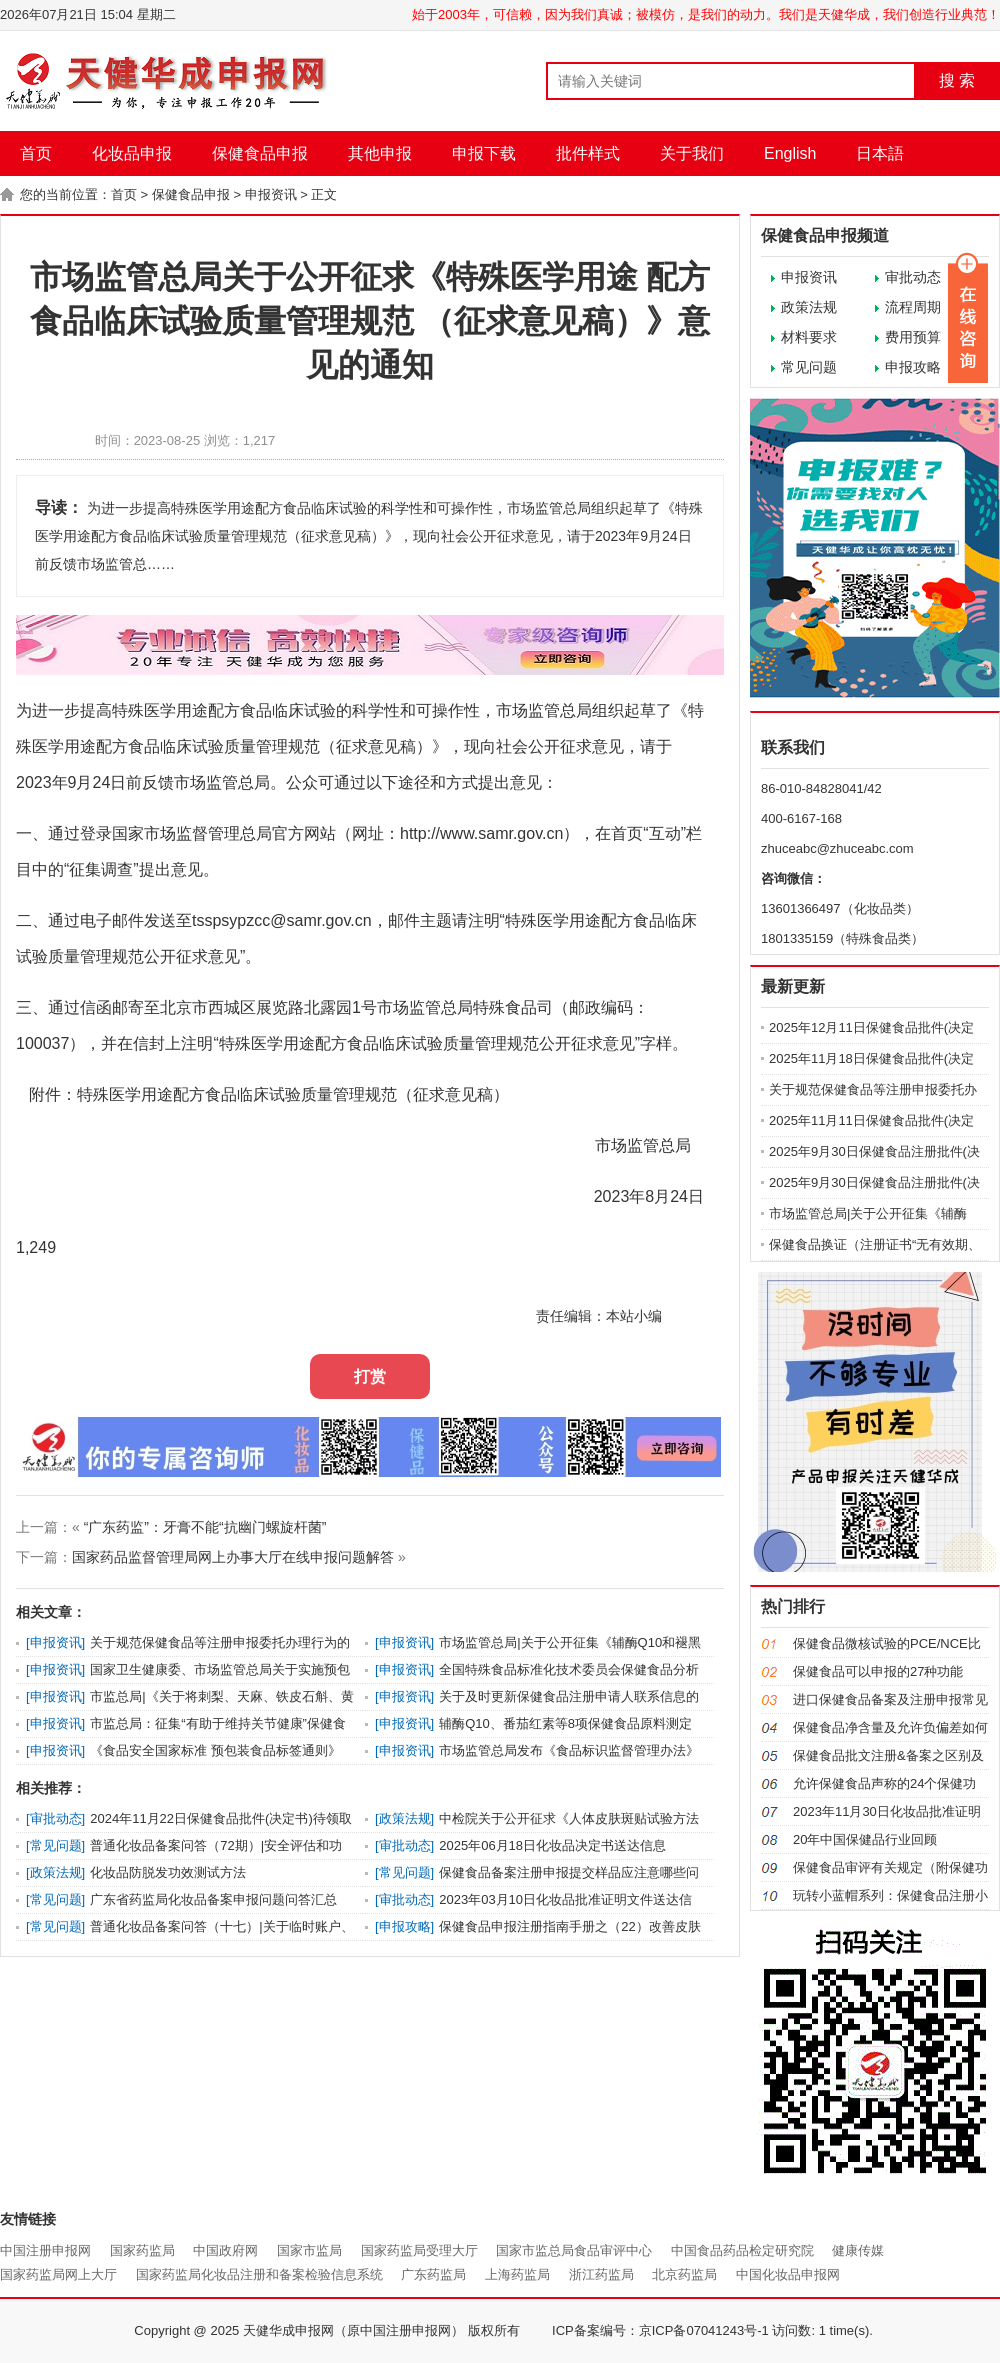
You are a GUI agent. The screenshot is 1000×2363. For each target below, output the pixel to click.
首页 (36, 153)
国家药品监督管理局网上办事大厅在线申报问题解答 (233, 1557)
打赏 (370, 1376)
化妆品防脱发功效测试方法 (168, 1872)
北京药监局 (684, 2274)
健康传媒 (858, 2250)
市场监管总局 (647, 1145)
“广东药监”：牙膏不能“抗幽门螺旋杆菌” (205, 1527)
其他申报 (380, 153)
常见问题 (809, 367)
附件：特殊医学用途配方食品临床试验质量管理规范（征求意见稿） (262, 1094)
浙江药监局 (601, 2274)
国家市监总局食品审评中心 (574, 2250)
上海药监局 (517, 2274)
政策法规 (809, 307)
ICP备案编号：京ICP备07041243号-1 (660, 2330)
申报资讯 (271, 194)
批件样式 (588, 153)
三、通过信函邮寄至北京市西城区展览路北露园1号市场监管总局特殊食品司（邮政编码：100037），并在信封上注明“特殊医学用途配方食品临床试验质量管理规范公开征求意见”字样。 (352, 1025)
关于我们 (692, 153)
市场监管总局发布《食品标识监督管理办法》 (569, 1750)
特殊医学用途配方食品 (192, 710)
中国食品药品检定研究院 (742, 2250)
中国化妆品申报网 (788, 2274)
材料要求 (809, 337)
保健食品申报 (260, 153)
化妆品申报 (132, 153)
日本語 (880, 153)
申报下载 (484, 153)
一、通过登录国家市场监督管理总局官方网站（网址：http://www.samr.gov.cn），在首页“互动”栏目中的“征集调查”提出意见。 (359, 851)
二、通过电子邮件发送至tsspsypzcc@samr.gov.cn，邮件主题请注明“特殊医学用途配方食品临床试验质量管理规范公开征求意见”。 (356, 938)
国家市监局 (309, 2250)
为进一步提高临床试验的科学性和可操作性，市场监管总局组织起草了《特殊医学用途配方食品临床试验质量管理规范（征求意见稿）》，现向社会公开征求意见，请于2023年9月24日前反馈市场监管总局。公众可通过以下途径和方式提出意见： (360, 746)
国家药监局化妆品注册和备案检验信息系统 (259, 2274)
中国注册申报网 (45, 2250)
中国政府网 (225, 2250)
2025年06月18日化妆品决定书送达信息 (552, 1845)
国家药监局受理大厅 (419, 2250)
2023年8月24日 (649, 1196)
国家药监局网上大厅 (58, 2274)
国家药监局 (142, 2250)
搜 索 (957, 80)
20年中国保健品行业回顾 (865, 1839)
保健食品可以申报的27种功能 (878, 1671)
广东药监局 (433, 2274)
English (790, 153)
